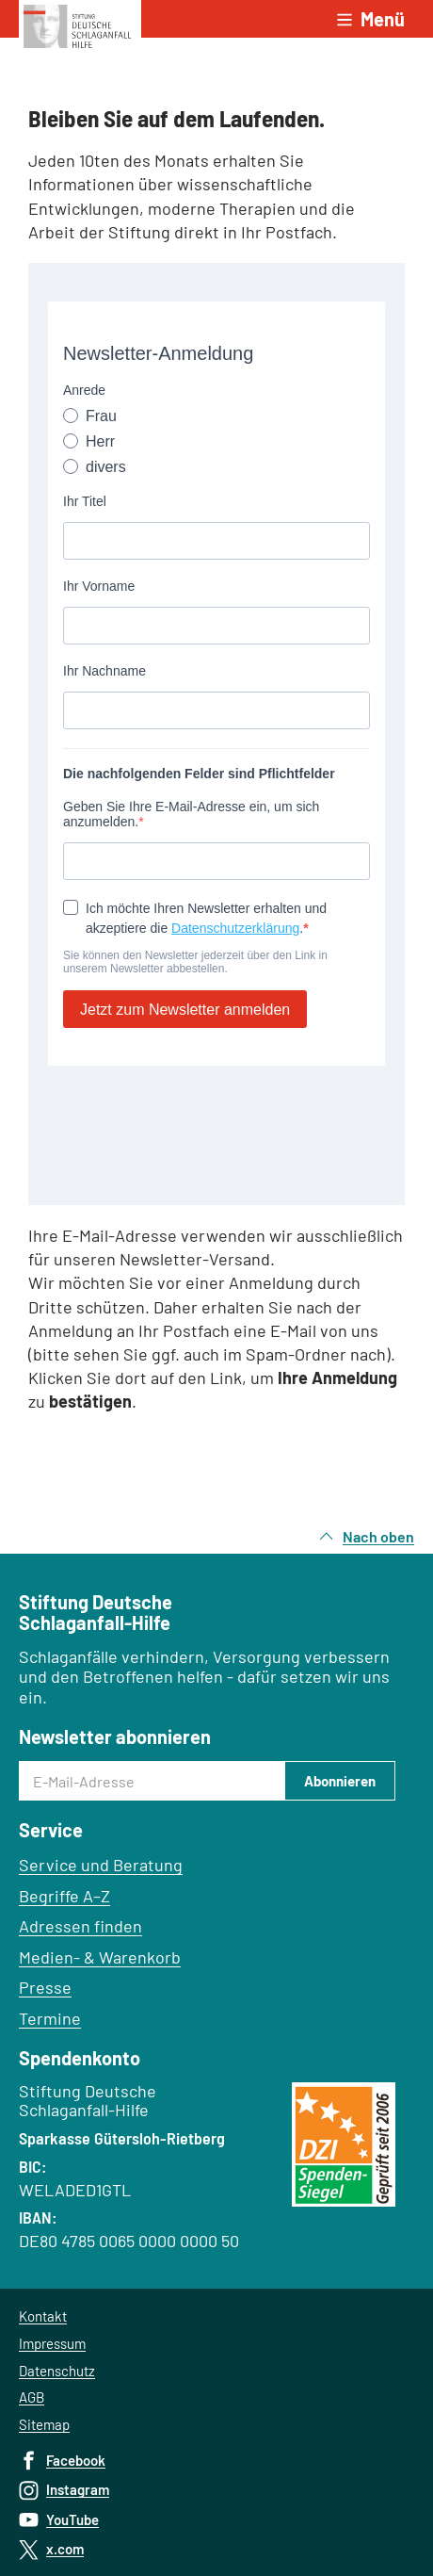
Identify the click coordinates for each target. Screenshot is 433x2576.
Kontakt (43, 2315)
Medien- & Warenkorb (100, 1957)
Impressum (52, 2343)
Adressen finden (80, 1926)
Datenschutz (57, 2370)
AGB (31, 2397)
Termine (50, 2018)
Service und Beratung (101, 1864)
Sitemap (44, 2424)
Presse (45, 1987)
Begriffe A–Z (64, 1895)
